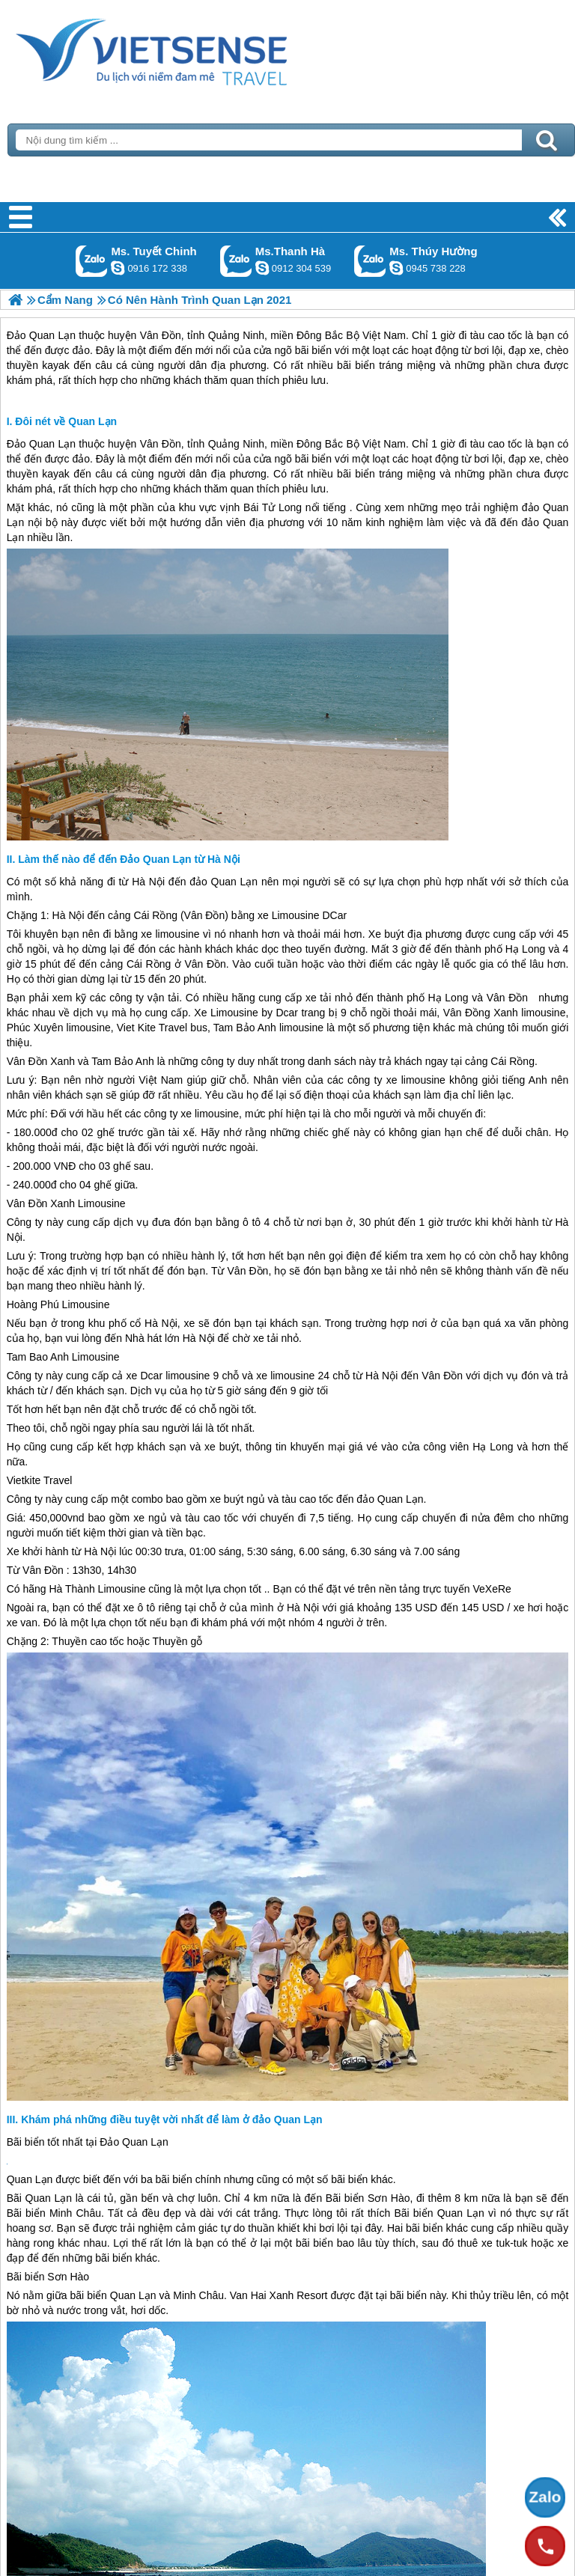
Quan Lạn (30, 2179)
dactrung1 (396, 267)
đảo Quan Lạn (223, 882)
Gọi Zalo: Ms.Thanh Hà (236, 261)
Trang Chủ (188, 48)
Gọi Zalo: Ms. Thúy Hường (370, 261)
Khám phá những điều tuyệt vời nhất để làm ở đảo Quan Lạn (171, 2119)
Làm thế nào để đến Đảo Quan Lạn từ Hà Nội (129, 859)
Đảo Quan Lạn (41, 444)
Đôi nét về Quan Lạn (66, 421)
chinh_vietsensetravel (117, 267)
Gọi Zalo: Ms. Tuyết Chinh (92, 261)
